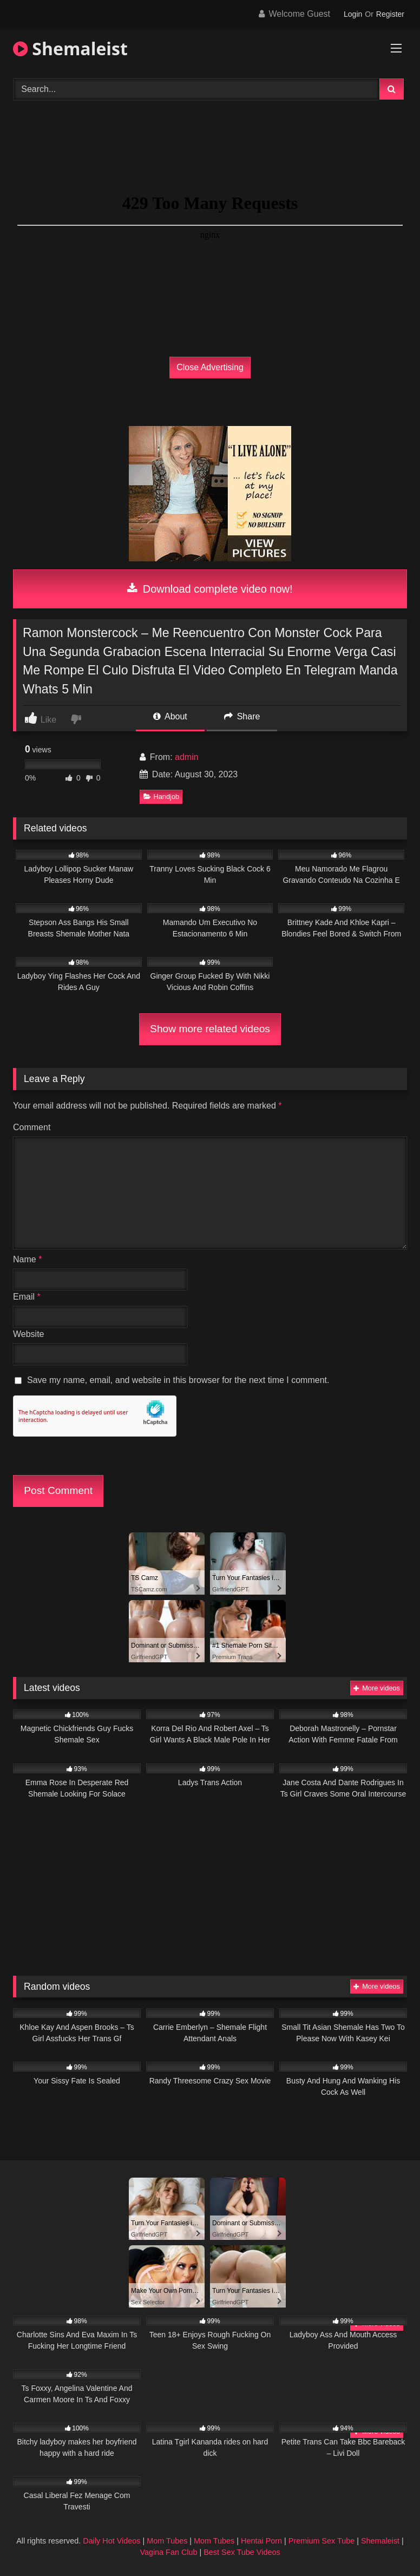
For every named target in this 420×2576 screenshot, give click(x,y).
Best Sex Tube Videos (242, 2552)
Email (27, 1296)
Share (242, 716)
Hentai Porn (261, 2540)
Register (390, 14)
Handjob (161, 796)
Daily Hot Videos (111, 2540)
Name (27, 1259)
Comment (31, 1127)
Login (353, 14)
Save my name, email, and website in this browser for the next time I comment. (178, 1380)
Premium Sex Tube (321, 2540)
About (170, 716)
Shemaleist (70, 48)
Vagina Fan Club (168, 2552)
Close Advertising (210, 367)
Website (28, 1334)
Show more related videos (210, 1028)
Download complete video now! (209, 589)
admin (187, 757)
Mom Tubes (167, 2540)
